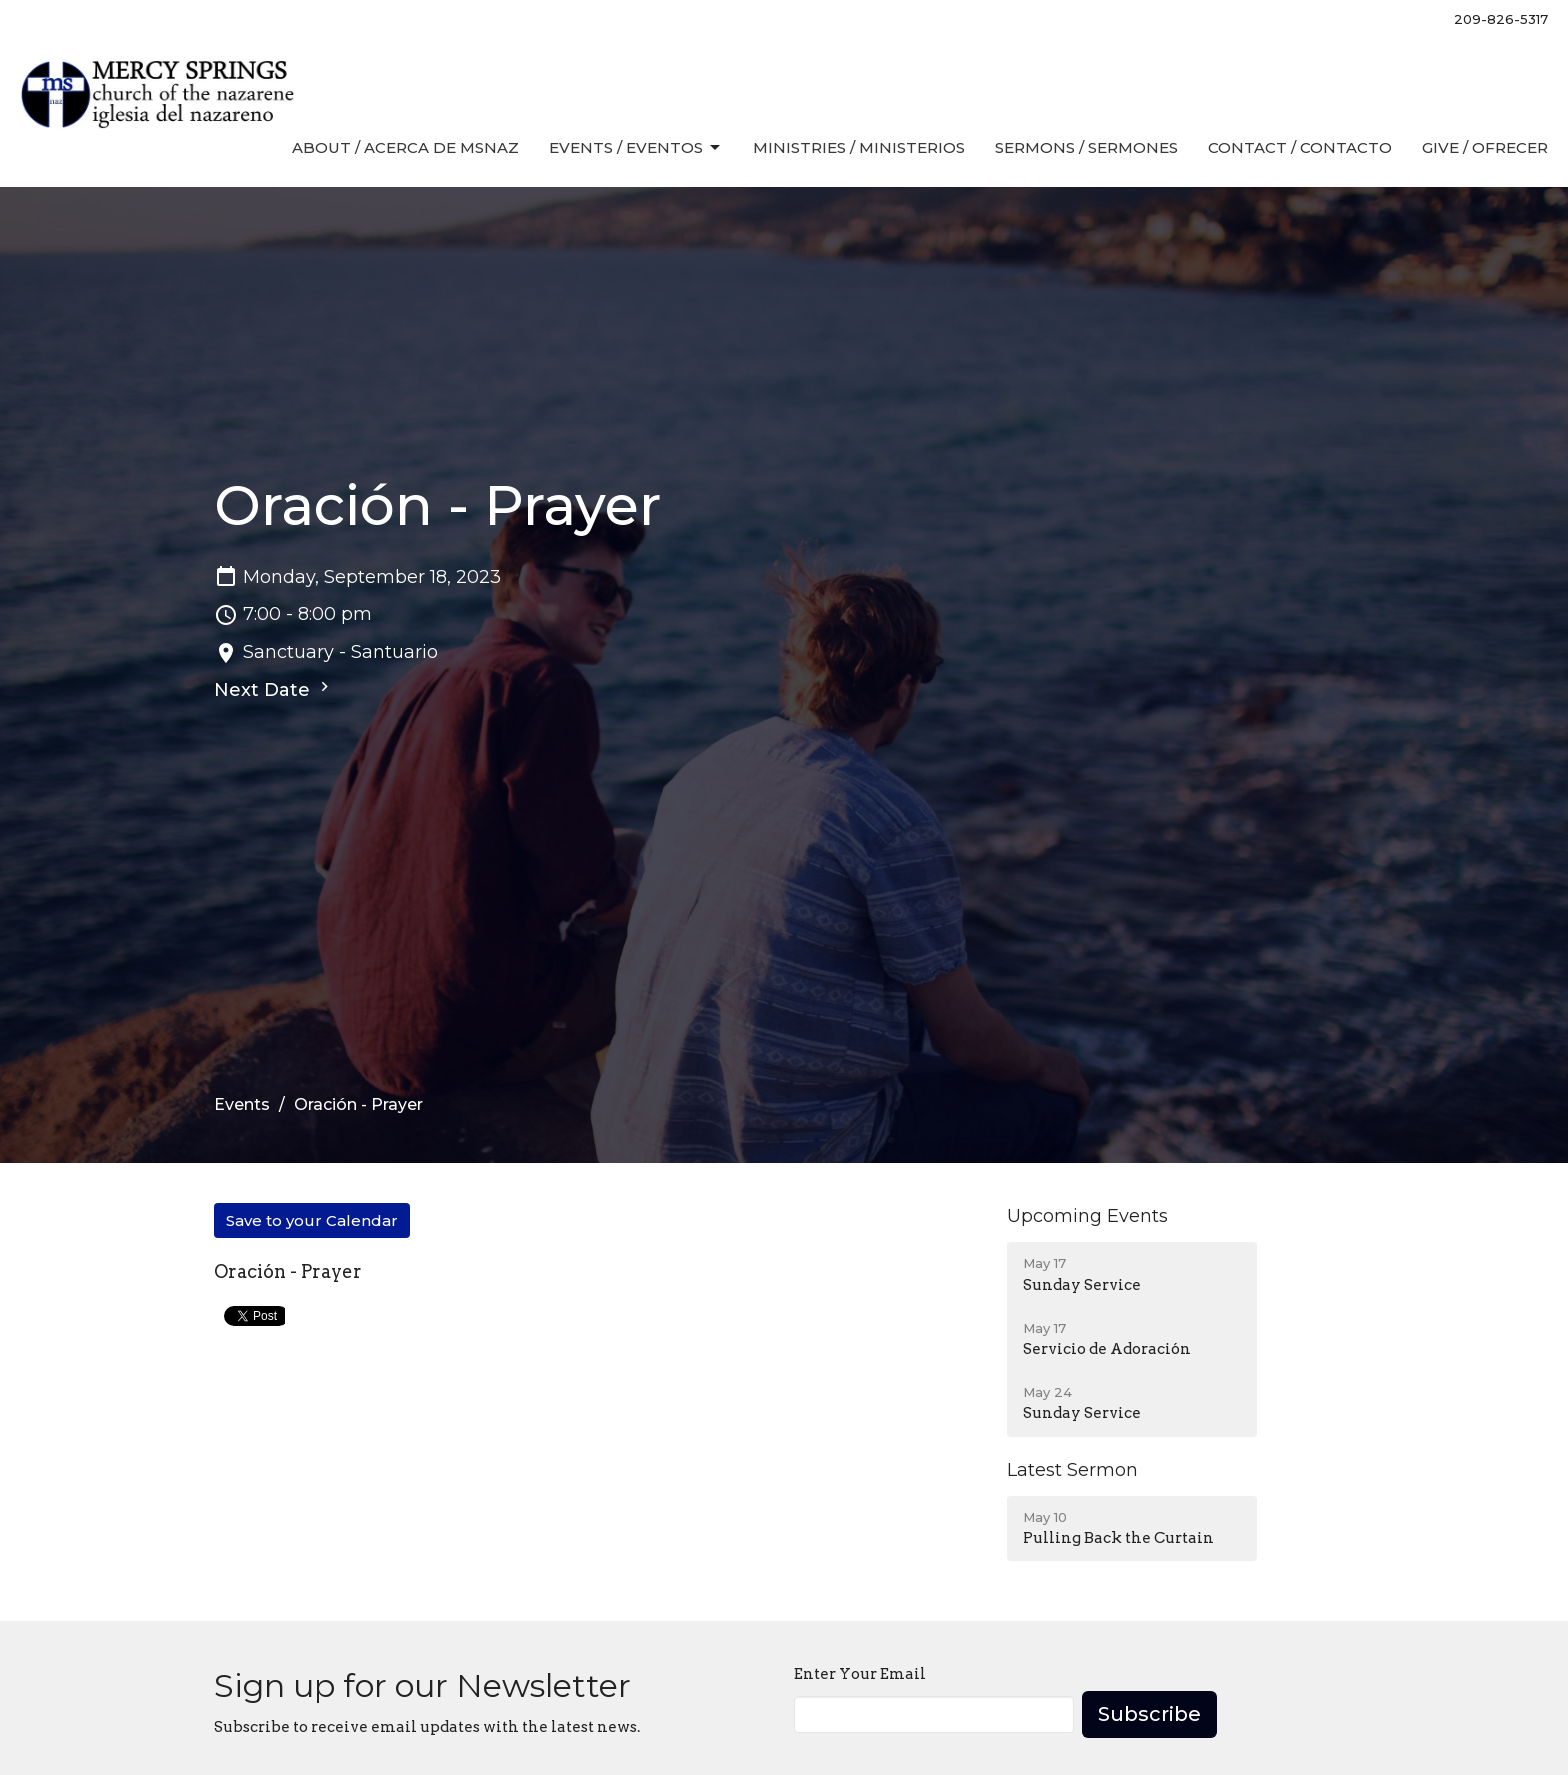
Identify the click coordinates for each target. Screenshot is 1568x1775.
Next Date (274, 689)
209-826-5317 (1501, 19)
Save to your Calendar (312, 1220)
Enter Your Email (860, 1674)
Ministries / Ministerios (859, 147)
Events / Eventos (636, 148)
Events (242, 1104)
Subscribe (1149, 1714)
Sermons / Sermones (1086, 147)
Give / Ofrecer (1485, 147)
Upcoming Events (1087, 1216)
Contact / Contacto (1300, 147)
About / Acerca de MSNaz (405, 147)
